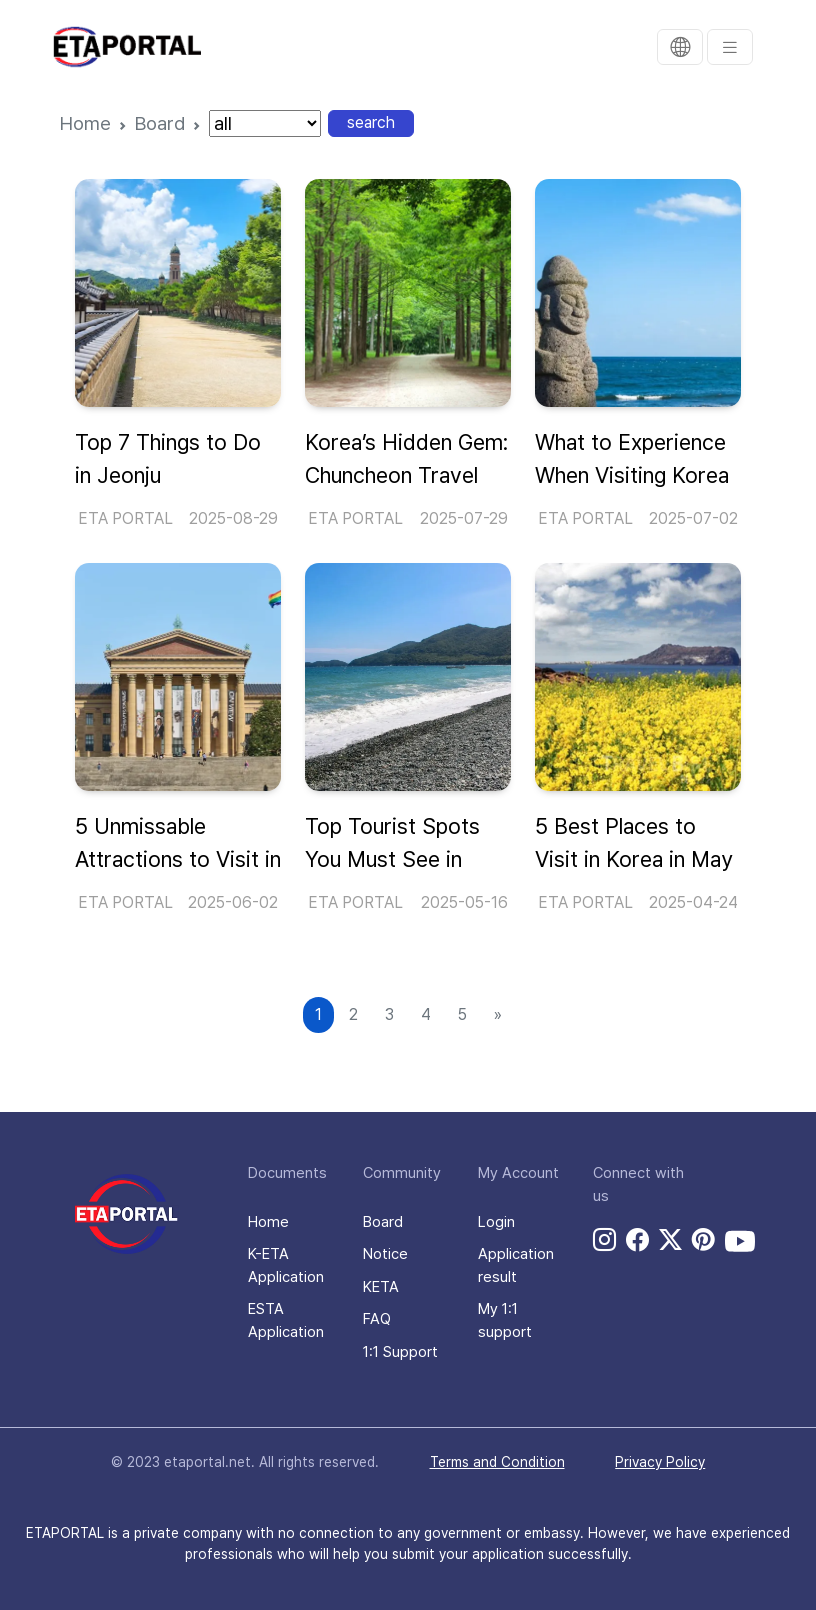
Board (160, 123)
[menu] (730, 47)
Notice (385, 1254)
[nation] (265, 123)
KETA (381, 1287)
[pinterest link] (703, 1240)
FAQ (377, 1319)
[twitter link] (670, 1240)
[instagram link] (604, 1240)
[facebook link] (637, 1240)
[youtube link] (740, 1241)
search (371, 122)
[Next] (498, 1015)
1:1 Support (400, 1352)
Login (496, 1222)
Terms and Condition (497, 1462)
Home (85, 123)
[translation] (680, 47)
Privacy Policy (660, 1462)
